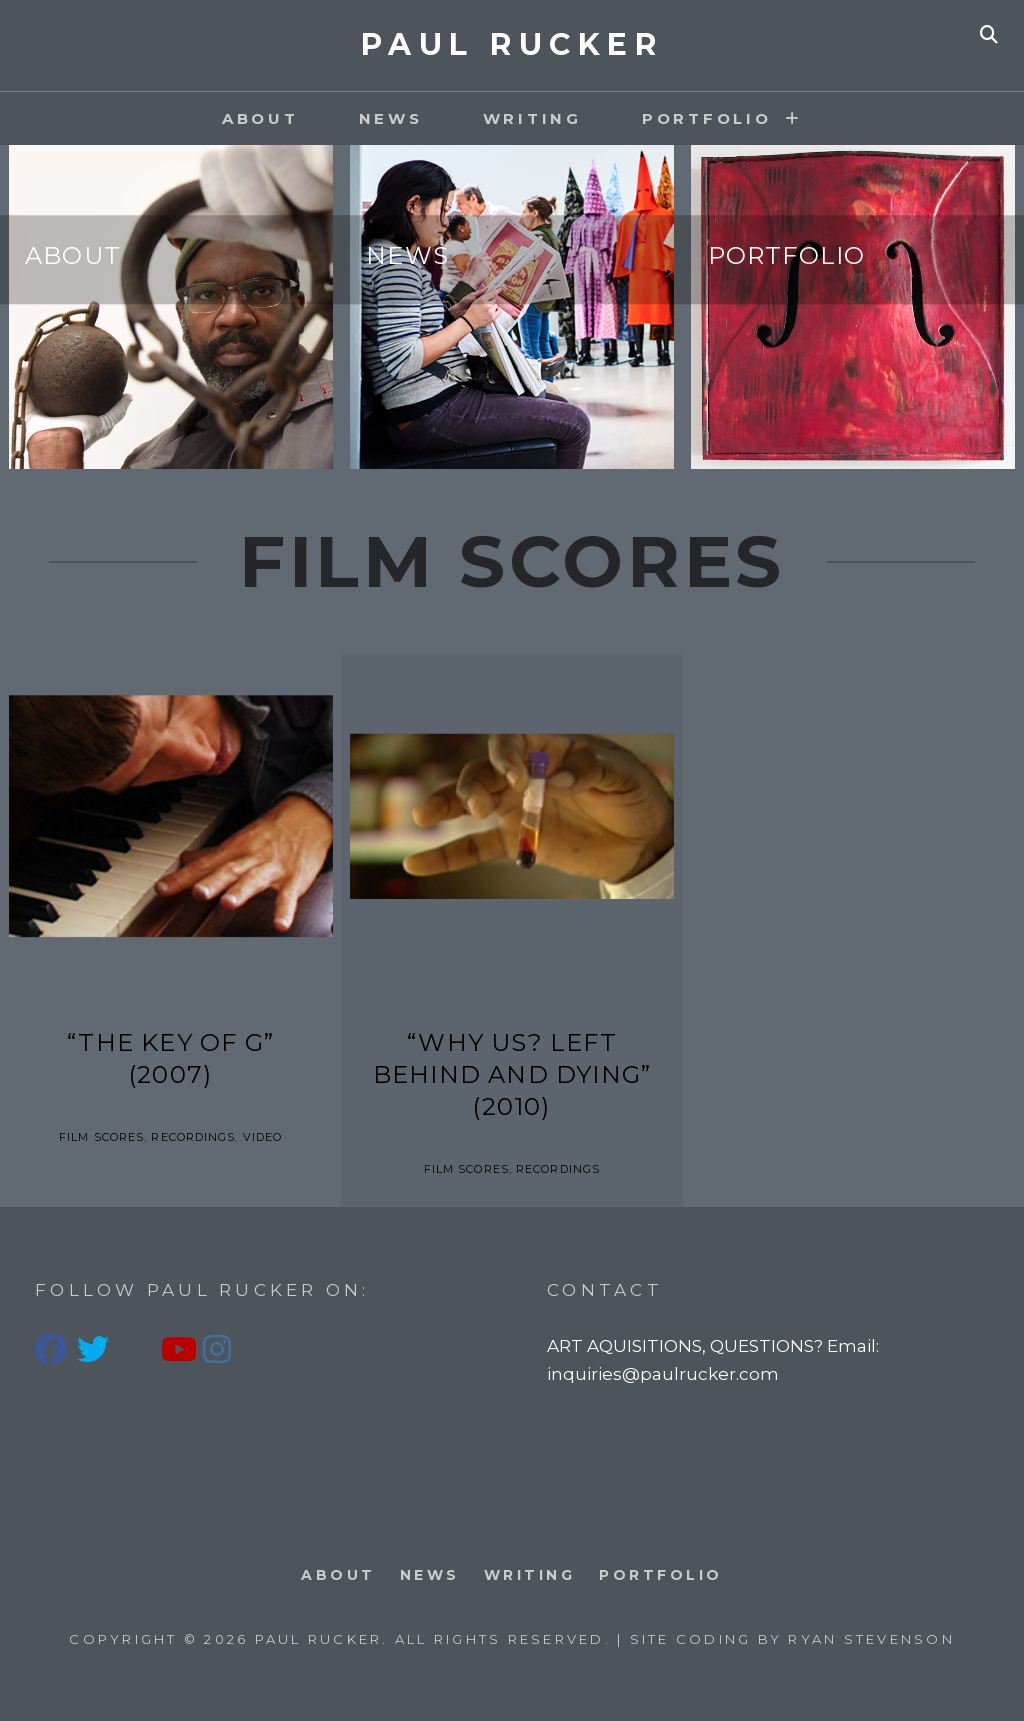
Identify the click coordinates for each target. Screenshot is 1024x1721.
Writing (532, 118)
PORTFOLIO (707, 118)
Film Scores (101, 1137)
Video (263, 1137)
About (260, 118)
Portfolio (787, 256)
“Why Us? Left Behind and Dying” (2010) (512, 1074)
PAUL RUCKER (512, 44)
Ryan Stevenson (871, 1639)
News (391, 118)
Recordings (193, 1137)
